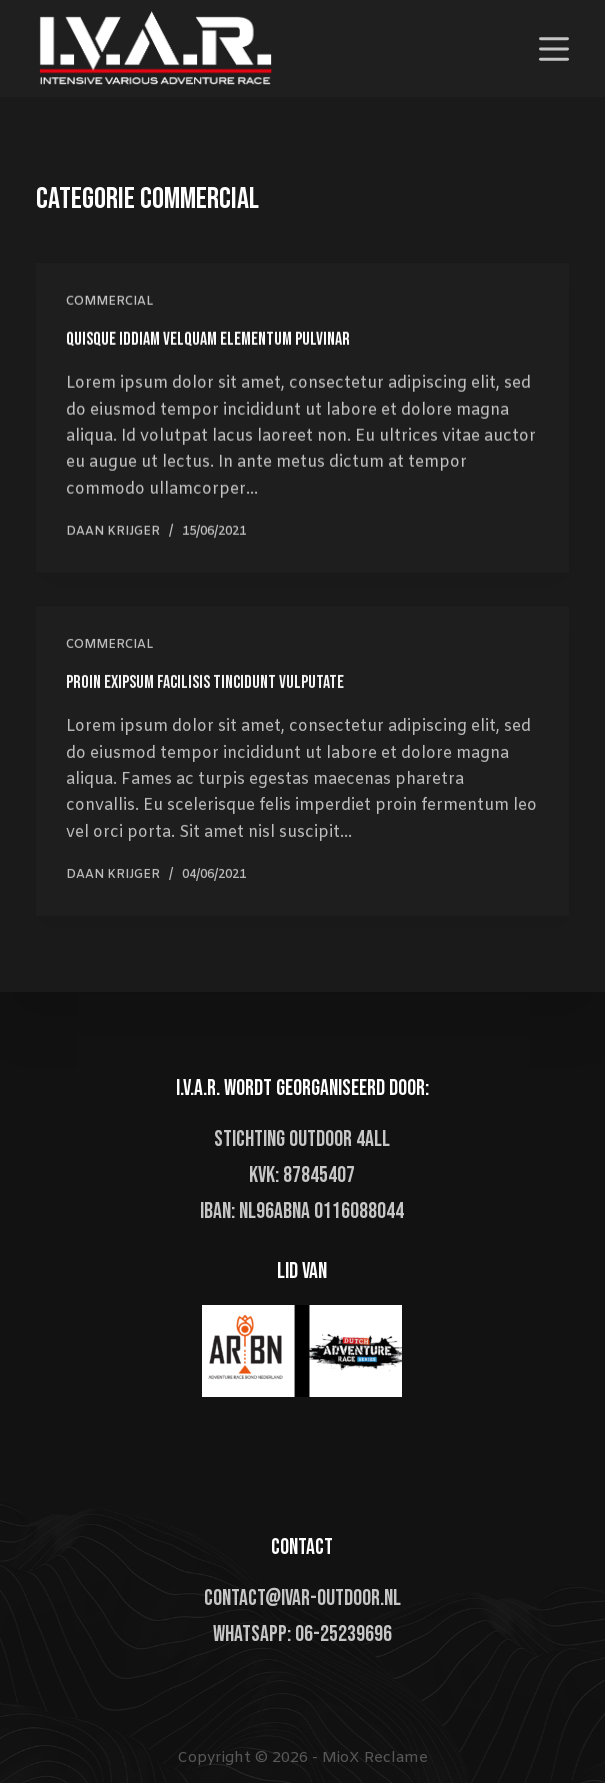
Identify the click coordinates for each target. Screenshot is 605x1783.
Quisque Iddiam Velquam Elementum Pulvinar (208, 339)
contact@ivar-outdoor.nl (302, 1598)
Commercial (109, 302)
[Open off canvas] (554, 49)
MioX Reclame (375, 1758)
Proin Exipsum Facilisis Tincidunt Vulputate (205, 685)
